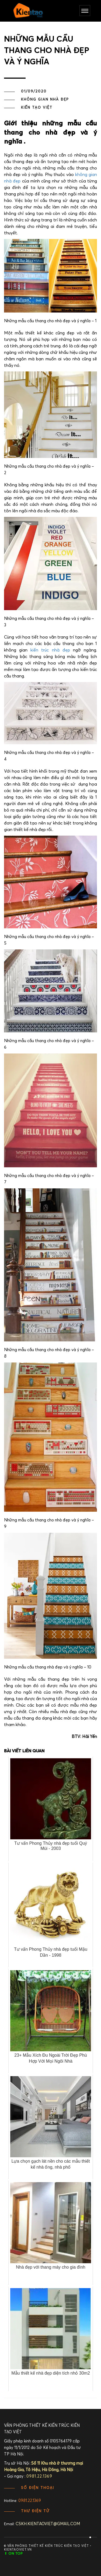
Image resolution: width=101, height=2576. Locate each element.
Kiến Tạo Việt (37, 107)
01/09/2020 (34, 91)
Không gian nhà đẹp (45, 99)
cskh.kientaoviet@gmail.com (48, 2524)
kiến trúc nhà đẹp (50, 650)
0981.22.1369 (29, 2501)
